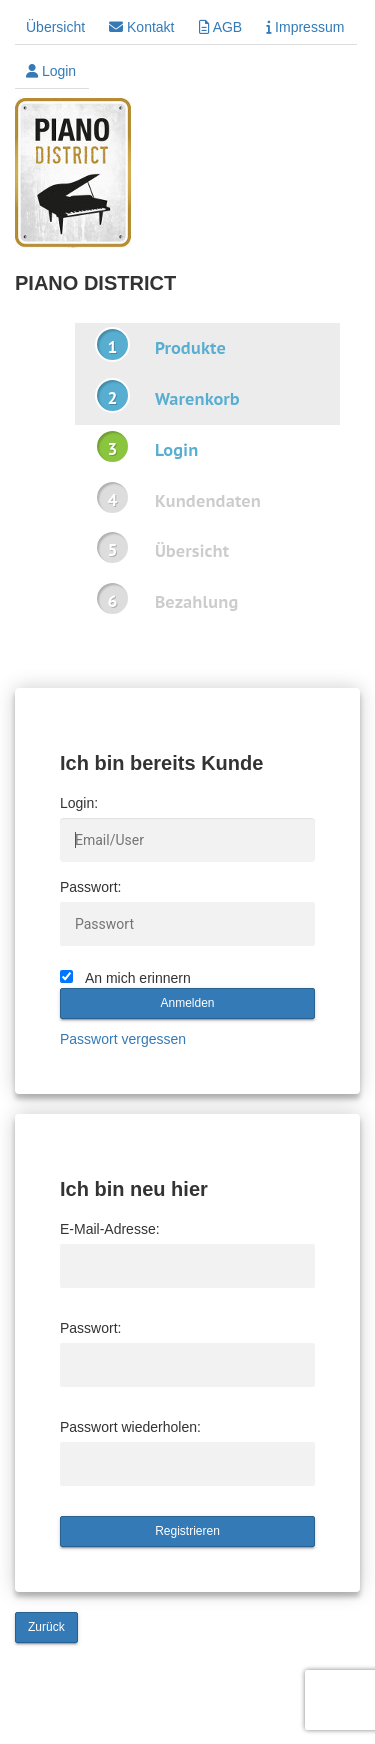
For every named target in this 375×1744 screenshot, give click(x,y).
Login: (79, 803)
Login (51, 71)
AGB (221, 27)
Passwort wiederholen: (130, 1427)
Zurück (46, 1627)
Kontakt (141, 27)
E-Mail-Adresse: (110, 1229)
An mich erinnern (138, 978)
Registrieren (187, 1531)
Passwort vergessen (123, 1039)
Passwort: (90, 887)
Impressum (305, 27)
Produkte (190, 348)
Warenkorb (197, 399)
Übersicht (55, 27)
